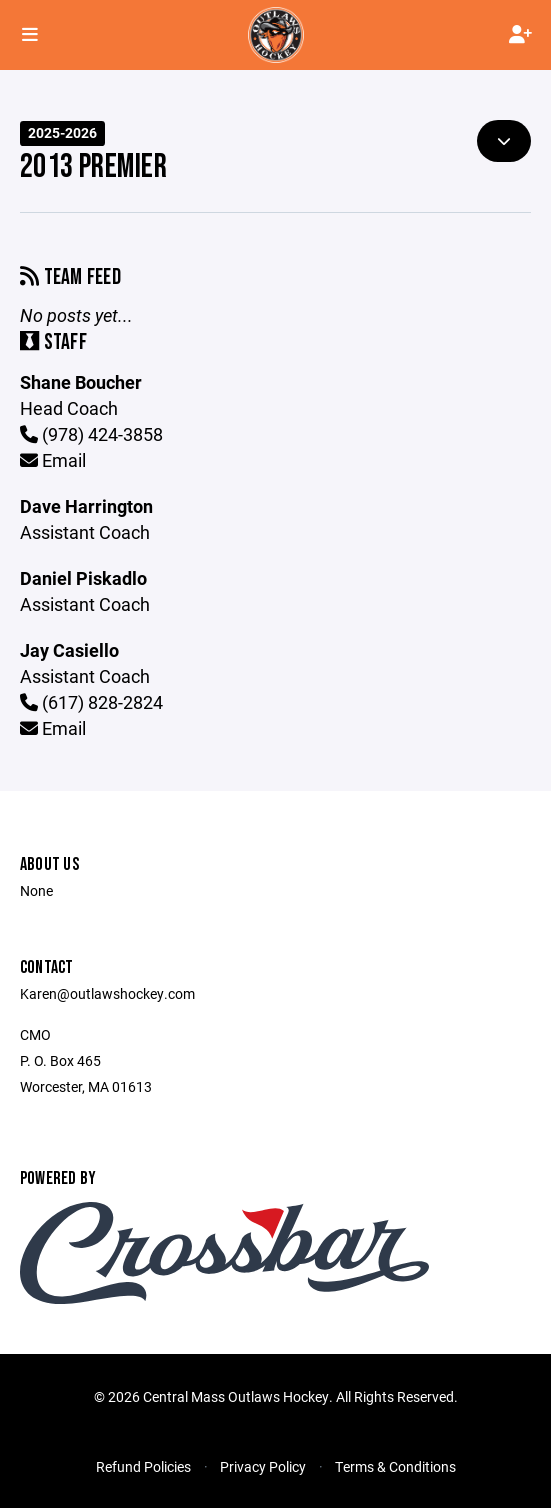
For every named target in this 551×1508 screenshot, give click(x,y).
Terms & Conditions (395, 1466)
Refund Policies (143, 1466)
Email (53, 460)
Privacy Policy (263, 1466)
